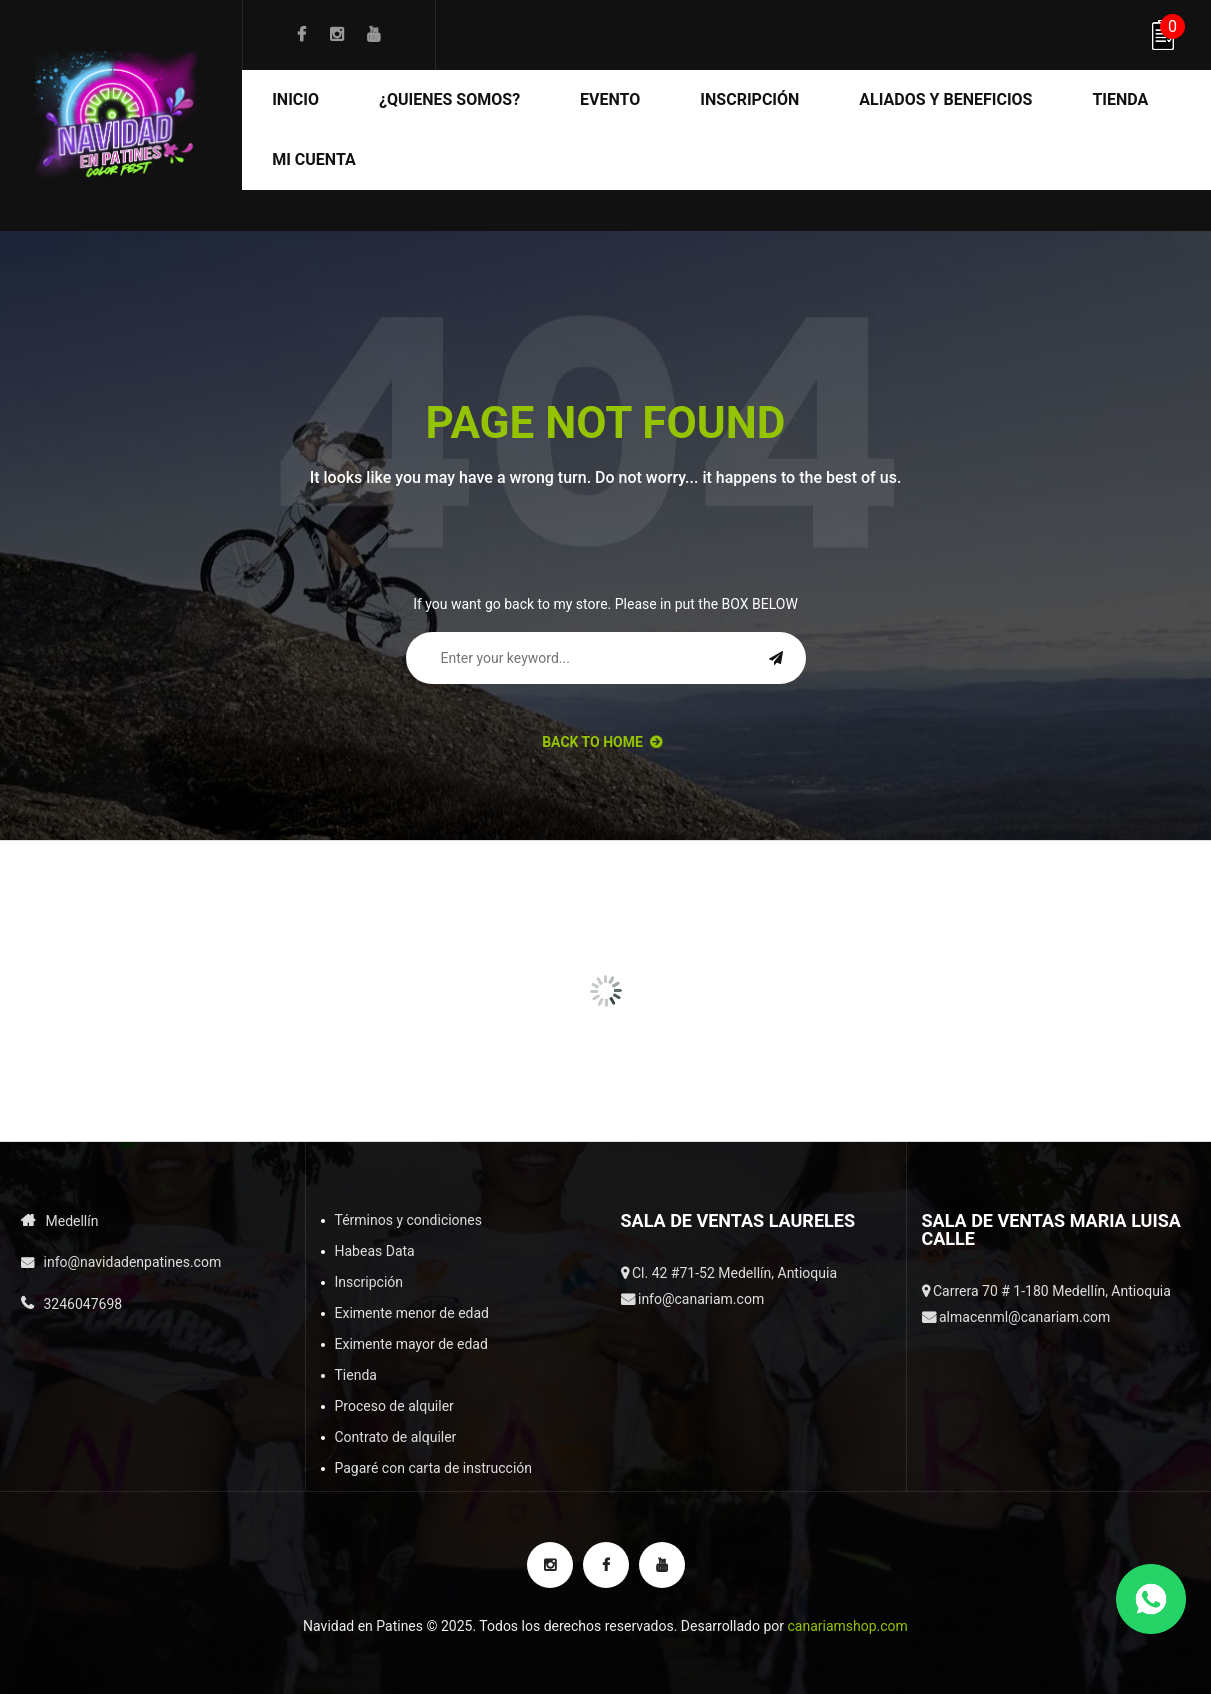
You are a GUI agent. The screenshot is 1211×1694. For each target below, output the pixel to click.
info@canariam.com (701, 1299)
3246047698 (83, 1304)
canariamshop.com (847, 1626)
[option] (106, 898)
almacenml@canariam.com (1024, 1317)
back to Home (602, 742)
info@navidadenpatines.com (133, 1262)
